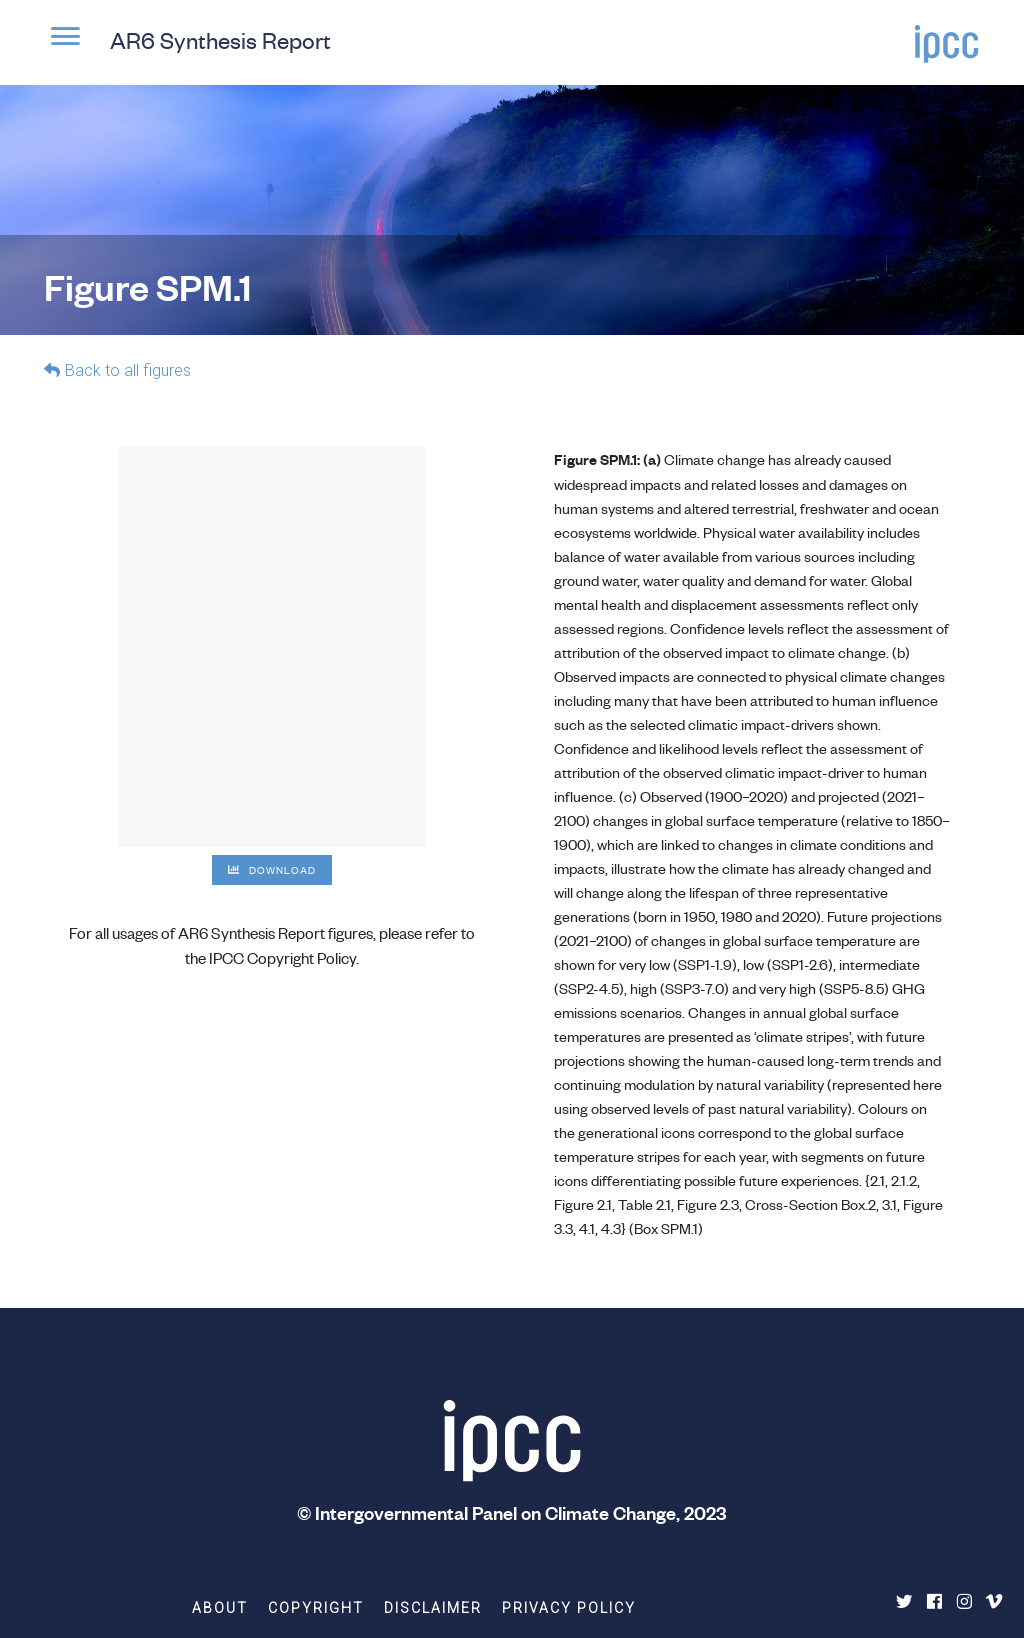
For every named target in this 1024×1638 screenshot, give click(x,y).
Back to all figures (128, 370)
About (220, 1608)
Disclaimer (433, 1608)
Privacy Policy (569, 1608)
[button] (65, 46)
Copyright (316, 1608)
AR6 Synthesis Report (220, 40)
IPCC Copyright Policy (282, 958)
